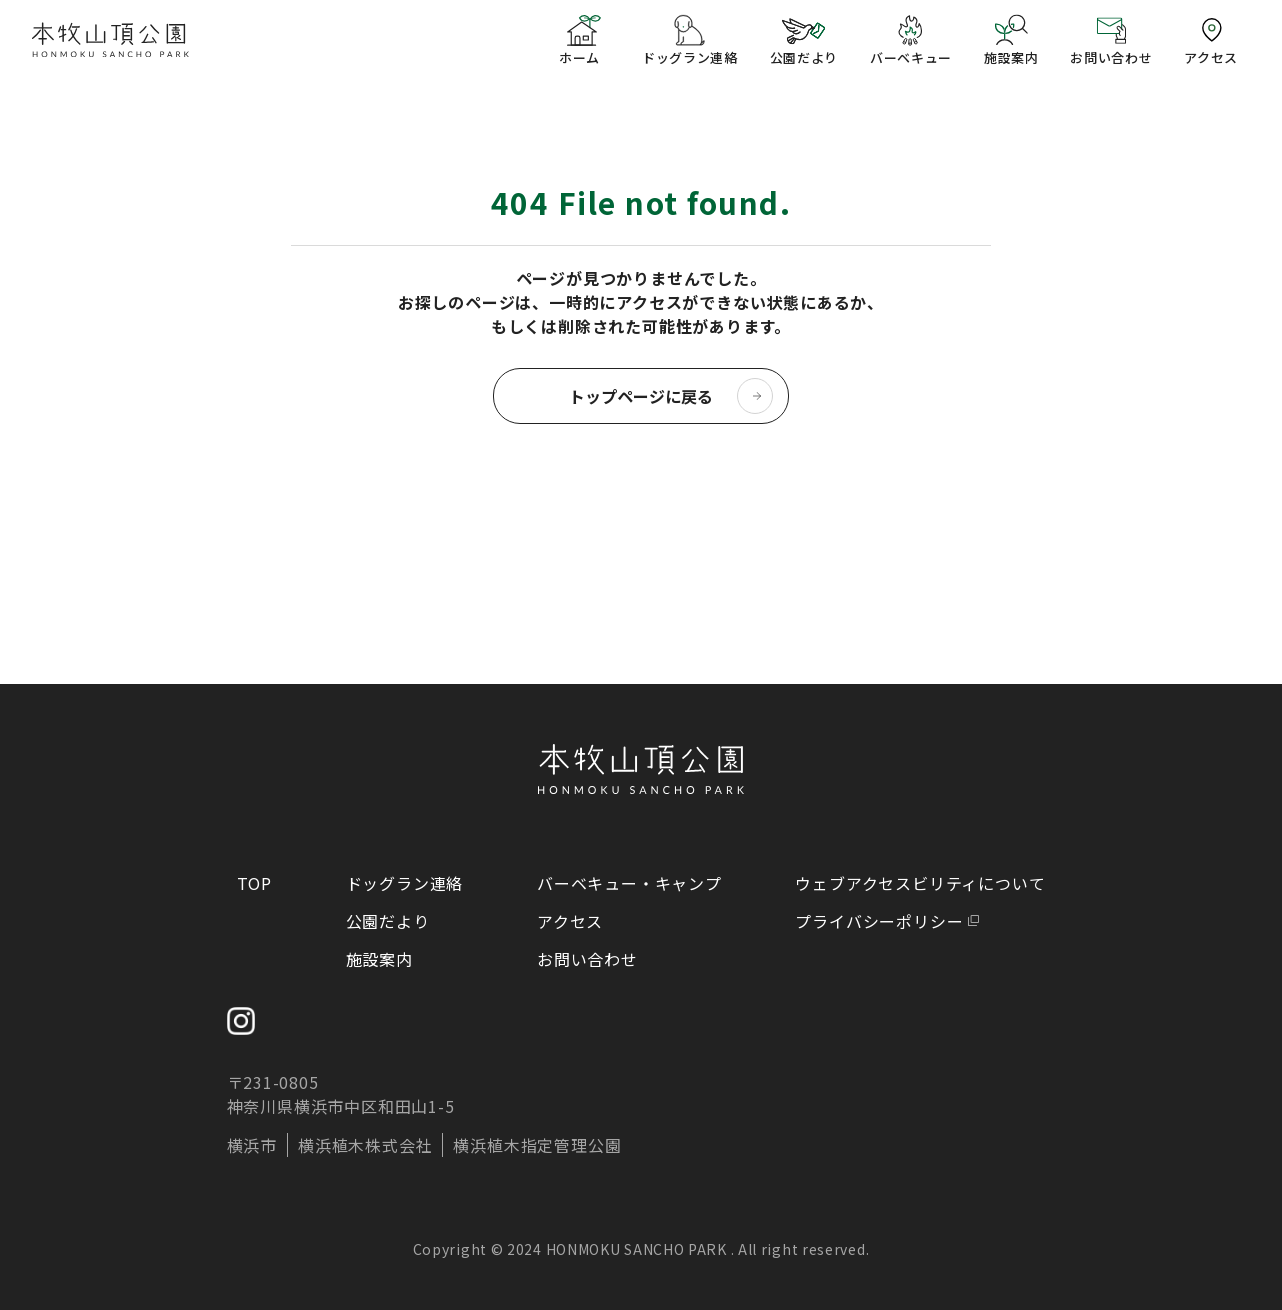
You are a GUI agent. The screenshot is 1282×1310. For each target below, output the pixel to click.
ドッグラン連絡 (405, 883)
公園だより (388, 921)
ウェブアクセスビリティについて (920, 883)
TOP (254, 883)
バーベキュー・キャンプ (629, 883)
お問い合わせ (587, 959)
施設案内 (379, 959)
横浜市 (252, 1145)
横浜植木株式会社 (365, 1145)
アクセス (570, 921)
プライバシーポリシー (879, 921)
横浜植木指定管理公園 (537, 1145)
